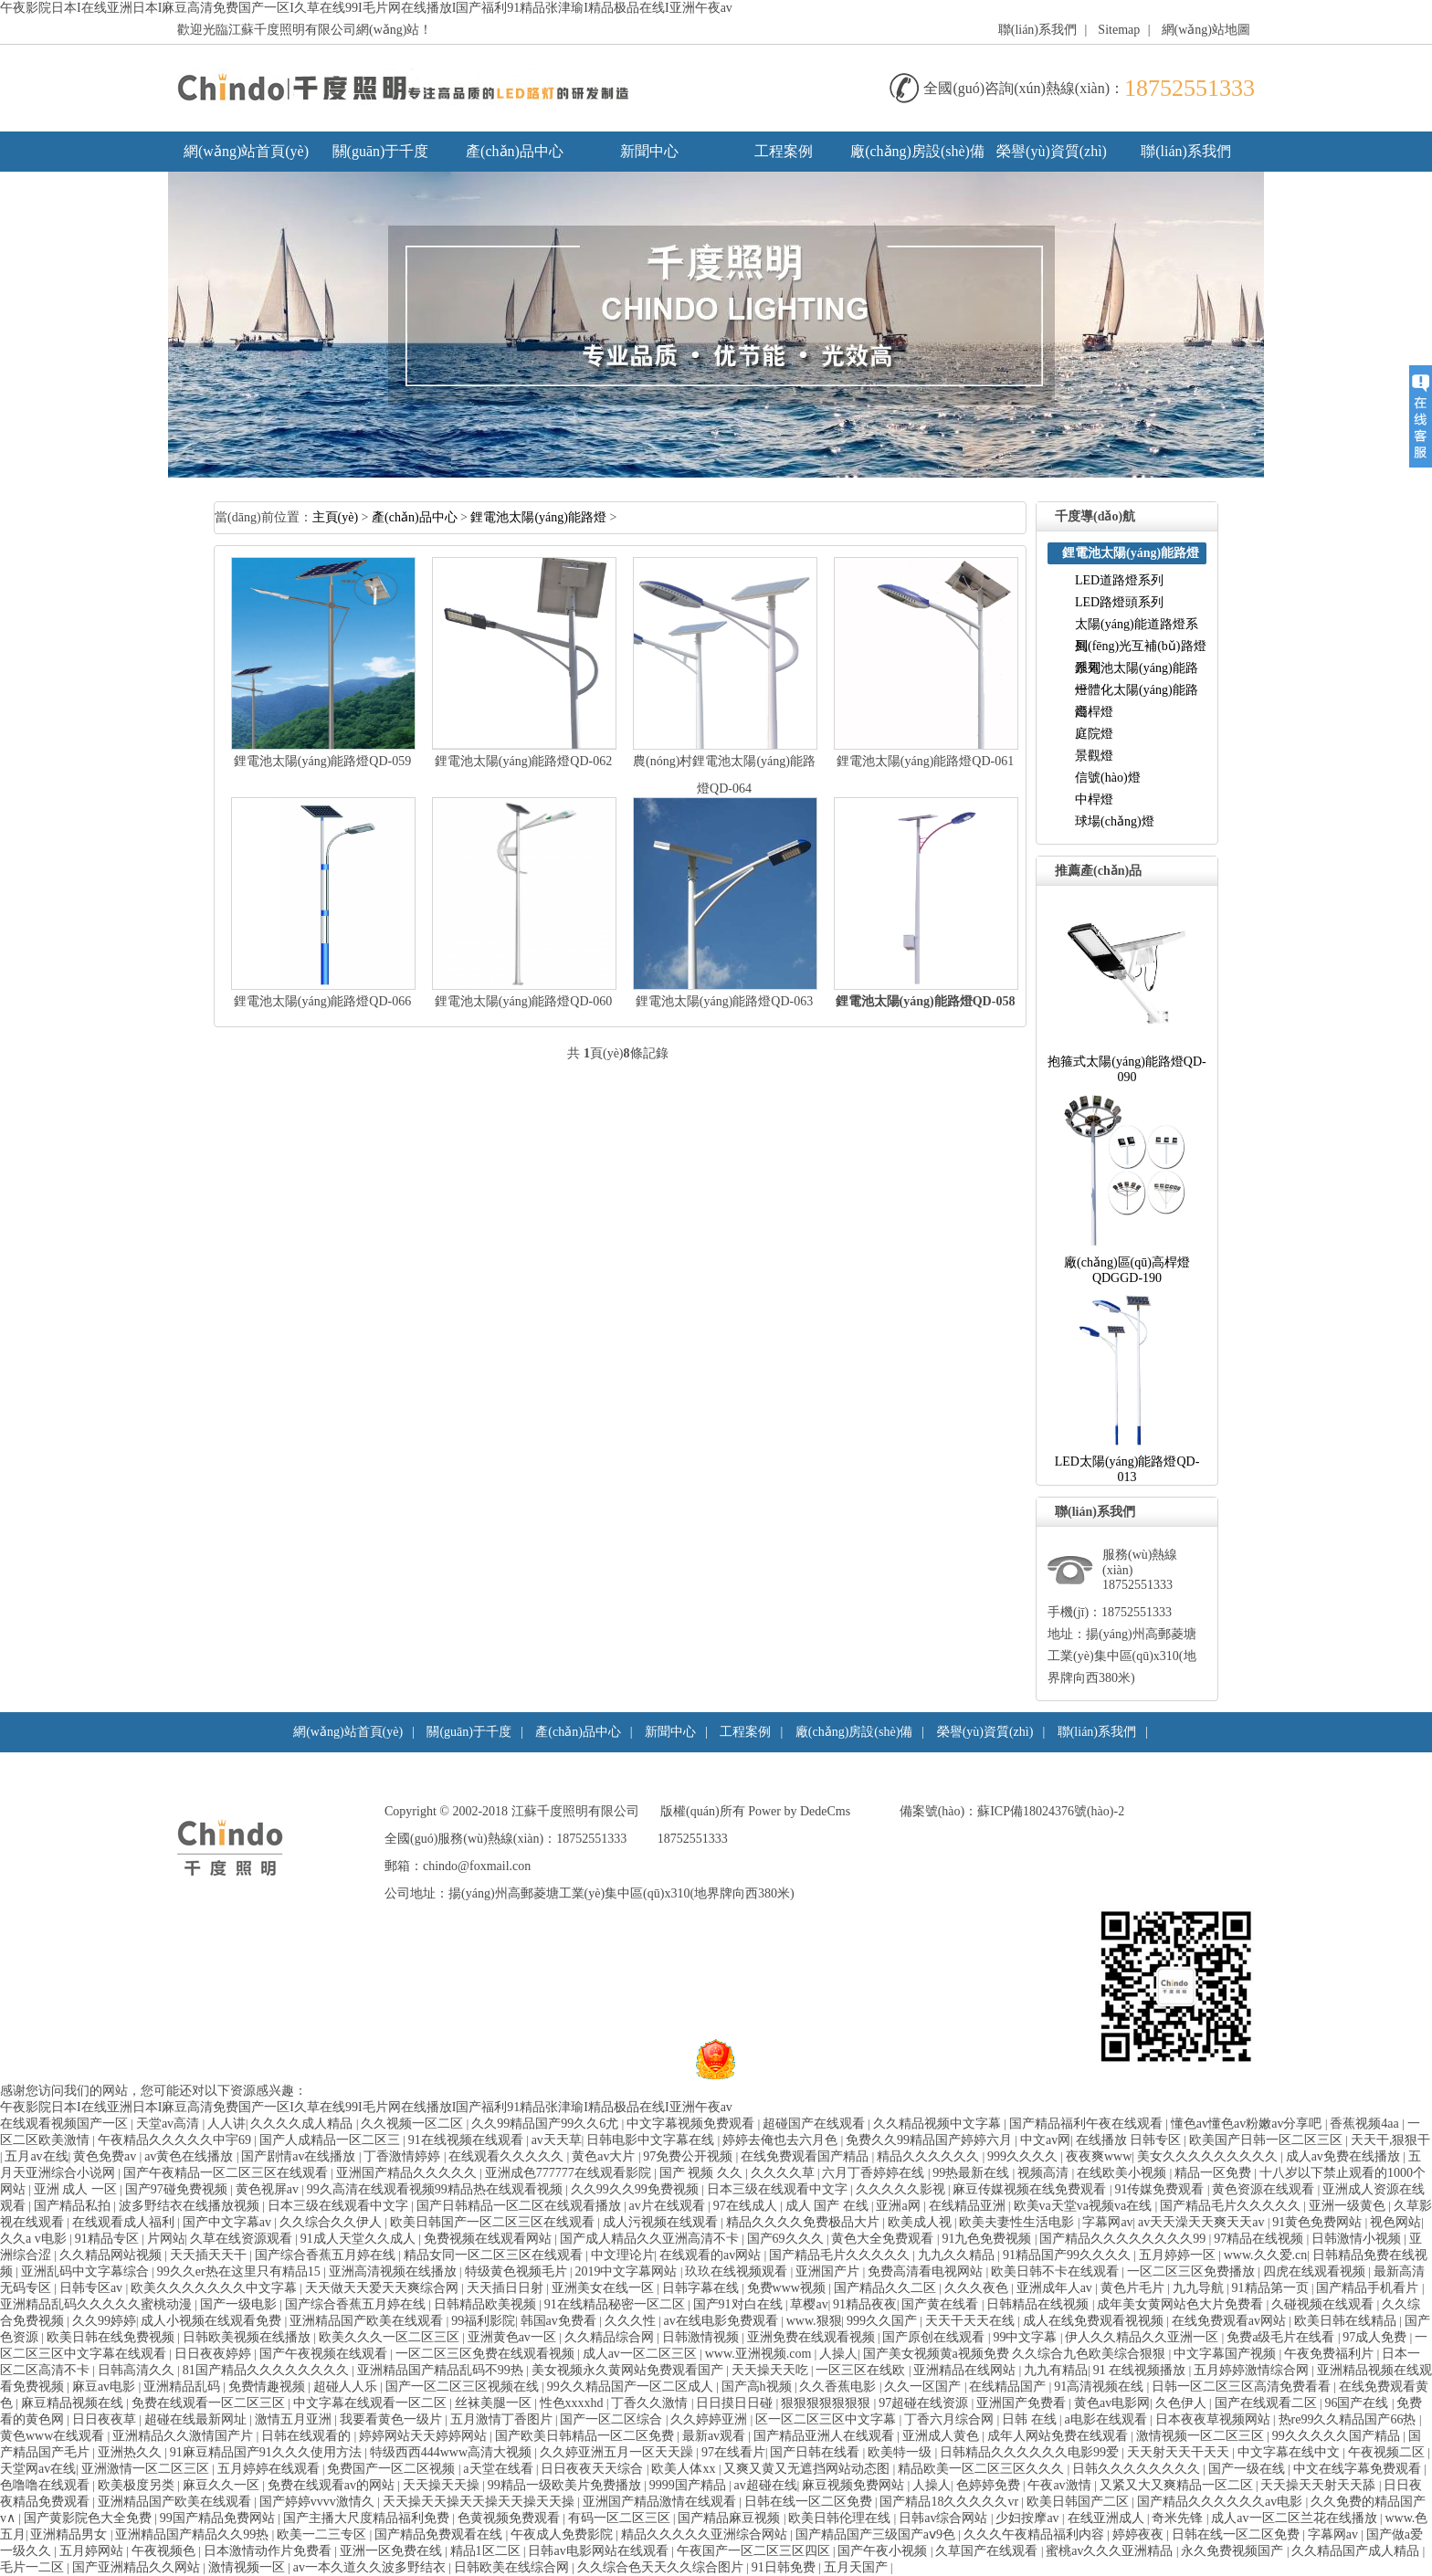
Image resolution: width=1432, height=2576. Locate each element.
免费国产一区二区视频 (392, 2469)
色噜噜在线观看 (46, 2485)
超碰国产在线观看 (816, 2123)
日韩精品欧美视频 (487, 2304)
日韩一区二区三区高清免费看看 (1243, 2386)
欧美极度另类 (138, 2485)
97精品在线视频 (1260, 2238)
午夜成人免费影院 (563, 2534)
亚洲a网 (899, 2206)
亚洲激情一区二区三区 (147, 2469)
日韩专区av (92, 2288)
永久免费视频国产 (1234, 2551)
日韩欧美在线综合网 (513, 2567)
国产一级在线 (1248, 2469)
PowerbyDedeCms (799, 1811)
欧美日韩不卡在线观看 (1056, 2271)
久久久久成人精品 (303, 2123)
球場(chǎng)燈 (1114, 821)
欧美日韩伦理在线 (841, 2518)
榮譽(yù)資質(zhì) (1051, 151)
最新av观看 (715, 2436)
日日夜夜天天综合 (594, 2469)
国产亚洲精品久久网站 (138, 2567)
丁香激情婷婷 (403, 2156)
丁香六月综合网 (950, 2419)
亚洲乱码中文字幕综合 (87, 2271)
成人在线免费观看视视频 (1095, 2321)
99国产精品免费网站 (219, 2518)
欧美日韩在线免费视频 (112, 2337)
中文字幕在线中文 (1290, 2452)
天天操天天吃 (772, 2370)
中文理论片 (623, 2255)
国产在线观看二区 (1268, 2403)
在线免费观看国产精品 (806, 2156)
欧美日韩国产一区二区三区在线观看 (494, 2222)
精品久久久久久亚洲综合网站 (706, 2534)
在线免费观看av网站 (1231, 2321)
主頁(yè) (335, 517)
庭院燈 (1094, 734)
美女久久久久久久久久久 (1209, 2156)
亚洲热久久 (131, 2452)
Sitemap (1119, 30)
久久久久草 (784, 2173)
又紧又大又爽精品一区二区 (1178, 2485)
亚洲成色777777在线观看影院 (570, 2173)
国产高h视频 (758, 2386)
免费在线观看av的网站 (333, 2485)
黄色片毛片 (1134, 2288)
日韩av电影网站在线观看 (599, 2551)
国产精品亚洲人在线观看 (825, 2436)
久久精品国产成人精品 (1357, 2551)
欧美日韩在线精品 (1347, 2321)
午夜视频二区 (1388, 2452)
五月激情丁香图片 (503, 2419)
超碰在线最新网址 (197, 2419)
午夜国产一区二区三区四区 (755, 2551)
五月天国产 (857, 2567)
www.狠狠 (814, 2321)
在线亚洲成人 (1108, 2518)
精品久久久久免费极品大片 (804, 2222)
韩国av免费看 (560, 2321)
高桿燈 (1094, 712)
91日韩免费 (785, 2567)
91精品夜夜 (865, 2304)
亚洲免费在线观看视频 (813, 2337)
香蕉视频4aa (1366, 2123)
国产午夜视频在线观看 (325, 2353)
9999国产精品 (689, 2485)
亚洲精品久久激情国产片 (184, 2436)
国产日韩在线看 (816, 2452)
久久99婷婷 (104, 2321)
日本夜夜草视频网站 (1214, 2419)
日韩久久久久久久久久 (1138, 2469)
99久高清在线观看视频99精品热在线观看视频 (436, 2189)
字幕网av (1107, 2222)
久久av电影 (34, 2238)
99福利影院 (483, 2321)
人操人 (838, 2353)
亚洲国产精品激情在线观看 (661, 2501)
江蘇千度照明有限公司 (575, 1811)
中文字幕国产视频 (1226, 2353)
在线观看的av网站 (711, 2255)
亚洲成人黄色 (942, 2436)
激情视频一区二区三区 (1202, 2436)
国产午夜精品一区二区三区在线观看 (227, 2173)
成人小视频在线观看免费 (213, 2321)
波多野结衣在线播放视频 (191, 2206)
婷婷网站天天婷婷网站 (424, 2436)
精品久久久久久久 (930, 2156)
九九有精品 (1056, 2370)
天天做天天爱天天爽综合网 (383, 2288)
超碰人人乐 (347, 2386)
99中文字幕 (1026, 2337)
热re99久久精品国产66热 (1349, 2419)
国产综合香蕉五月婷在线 (327, 2255)
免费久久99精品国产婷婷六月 (931, 2140)
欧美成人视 (921, 2222)
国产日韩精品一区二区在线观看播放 (520, 2206)
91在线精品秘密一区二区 (616, 2304)
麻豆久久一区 (223, 2485)
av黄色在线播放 (190, 2156)
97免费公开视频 (689, 2156)
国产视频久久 (702, 2173)
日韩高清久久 (138, 2370)
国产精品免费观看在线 (440, 2534)
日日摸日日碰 (736, 2403)
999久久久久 (1024, 2156)
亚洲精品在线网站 (966, 2370)
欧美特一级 (901, 2452)
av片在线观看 (669, 2206)
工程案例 (783, 151)
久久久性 (632, 2321)
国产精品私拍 (74, 2206)
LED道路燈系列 (1119, 580)
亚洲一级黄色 (1349, 2206)
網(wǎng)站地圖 (1206, 30)
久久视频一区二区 (414, 2123)
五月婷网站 (93, 2551)
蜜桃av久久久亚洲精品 (1111, 2551)
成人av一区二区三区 (641, 2353)
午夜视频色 (165, 2551)
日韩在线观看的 (307, 2436)
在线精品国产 (1009, 2386)
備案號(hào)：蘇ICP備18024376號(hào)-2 (1012, 1811)
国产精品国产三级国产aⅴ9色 (877, 2534)
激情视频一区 (248, 2567)
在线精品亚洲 (969, 2206)
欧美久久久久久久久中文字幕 (215, 2288)
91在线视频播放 (1141, 2370)
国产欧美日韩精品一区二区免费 (586, 2436)
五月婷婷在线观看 (270, 2469)
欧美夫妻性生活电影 (1018, 2222)
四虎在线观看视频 (1316, 2271)
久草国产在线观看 (988, 2551)
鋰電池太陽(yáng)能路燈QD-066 (322, 1001)
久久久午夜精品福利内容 (1035, 2534)
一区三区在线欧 (862, 2370)
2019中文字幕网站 (627, 2271)
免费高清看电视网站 (927, 2271)
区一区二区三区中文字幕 (827, 2419)
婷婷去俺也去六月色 (781, 2140)
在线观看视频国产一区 (66, 2123)
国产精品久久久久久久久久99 (1124, 2238)
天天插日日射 (507, 2288)
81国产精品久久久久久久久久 (268, 2370)
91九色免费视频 (988, 2238)
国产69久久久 (787, 2238)
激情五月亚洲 (295, 2419)
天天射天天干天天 (1180, 2452)
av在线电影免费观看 (723, 2321)
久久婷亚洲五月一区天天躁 (618, 2452)
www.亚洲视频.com (760, 2353)
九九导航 (1200, 2288)
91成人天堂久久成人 (359, 2238)
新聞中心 (649, 151)
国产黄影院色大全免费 (89, 2518)
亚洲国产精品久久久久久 (408, 2173)
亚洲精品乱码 (183, 2386)
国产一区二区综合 (613, 2419)
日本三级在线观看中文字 (779, 2189)
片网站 (166, 2238)
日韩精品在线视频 (1039, 2304)
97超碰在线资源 (925, 2403)
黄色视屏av (269, 2189)
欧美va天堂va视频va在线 (1084, 2206)
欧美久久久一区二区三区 (391, 2337)
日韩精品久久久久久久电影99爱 (1031, 2452)
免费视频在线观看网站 (489, 2238)
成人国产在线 (828, 2206)
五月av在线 (36, 2156)
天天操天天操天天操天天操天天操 (480, 2501)
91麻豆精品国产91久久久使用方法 (267, 2452)
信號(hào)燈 (1108, 777)
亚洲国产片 (829, 2271)
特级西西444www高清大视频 (452, 2452)
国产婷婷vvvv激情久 (318, 2501)
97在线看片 (733, 2452)
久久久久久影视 (902, 2189)
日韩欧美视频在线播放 (248, 2337)
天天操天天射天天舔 (1319, 2485)
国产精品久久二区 (887, 2288)
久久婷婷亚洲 (710, 2419)
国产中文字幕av (229, 2222)
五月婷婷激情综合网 (1253, 2370)
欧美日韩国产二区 (1079, 2501)
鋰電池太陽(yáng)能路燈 (538, 517)
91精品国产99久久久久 (1068, 2255)
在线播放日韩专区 (1130, 2140)
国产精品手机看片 (1369, 2288)
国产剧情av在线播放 (300, 2156)
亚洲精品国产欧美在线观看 (368, 2321)
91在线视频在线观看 (467, 2140)
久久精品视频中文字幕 (939, 2123)
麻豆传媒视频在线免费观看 (1031, 2189)
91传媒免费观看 (1160, 2189)
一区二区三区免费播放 (1192, 2271)
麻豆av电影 (105, 2386)
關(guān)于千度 (380, 151)
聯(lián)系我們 (1037, 30)
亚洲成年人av (1056, 2288)
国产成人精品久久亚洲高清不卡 (651, 2238)
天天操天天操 (443, 2485)
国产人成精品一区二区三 (331, 2140)
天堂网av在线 (38, 2469)
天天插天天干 (210, 2255)
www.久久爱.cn (1266, 2255)
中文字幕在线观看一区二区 (371, 2403)
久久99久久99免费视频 (636, 2189)
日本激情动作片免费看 (269, 2551)
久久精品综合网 (611, 2337)
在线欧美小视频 (1123, 2173)
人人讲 (226, 2123)
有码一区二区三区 (621, 2518)
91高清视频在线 (1100, 2386)
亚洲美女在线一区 (605, 2288)
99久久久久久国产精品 (1338, 2436)
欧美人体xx (685, 2469)
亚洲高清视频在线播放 (394, 2271)
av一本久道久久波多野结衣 (371, 2567)
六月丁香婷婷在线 (875, 2173)
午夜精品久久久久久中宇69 (176, 2140)
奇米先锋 (1179, 2518)
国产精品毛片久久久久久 (1232, 2206)
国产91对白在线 (739, 2304)
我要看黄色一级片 (393, 2419)
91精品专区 (108, 2238)
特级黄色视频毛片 (518, 2271)
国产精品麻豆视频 (731, 2518)
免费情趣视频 (268, 2386)
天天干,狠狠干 (1391, 2140)
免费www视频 (788, 2288)
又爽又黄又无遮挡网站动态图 (808, 2469)
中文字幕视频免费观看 (692, 2123)
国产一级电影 (240, 2304)
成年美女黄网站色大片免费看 (1182, 2304)
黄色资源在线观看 (1265, 2189)
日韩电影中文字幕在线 (652, 2140)
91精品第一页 (1272, 2288)
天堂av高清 (169, 2123)
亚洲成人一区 (77, 2189)
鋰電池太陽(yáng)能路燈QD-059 (322, 761)
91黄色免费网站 (1318, 2222)
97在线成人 (747, 2206)
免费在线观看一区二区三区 (210, 2403)
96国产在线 (1358, 2403)
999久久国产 (884, 2321)
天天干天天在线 (971, 2321)
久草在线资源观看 (243, 2238)
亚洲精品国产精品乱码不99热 (442, 2370)
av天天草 (557, 2140)
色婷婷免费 (990, 2485)
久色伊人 (1182, 2403)
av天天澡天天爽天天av (1203, 2222)
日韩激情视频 (702, 2337)
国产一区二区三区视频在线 (463, 2386)
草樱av (808, 2304)
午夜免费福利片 (1330, 2353)
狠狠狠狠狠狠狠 (827, 2403)
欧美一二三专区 (323, 2534)
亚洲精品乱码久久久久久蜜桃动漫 (97, 2304)
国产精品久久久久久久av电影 (1221, 2501)
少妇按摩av (1028, 2518)
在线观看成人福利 (125, 2222)
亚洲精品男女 (70, 2534)
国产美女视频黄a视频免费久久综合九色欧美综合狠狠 (1016, 2353)
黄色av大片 (605, 2156)
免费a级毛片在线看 (1282, 2337)
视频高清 (1044, 2173)
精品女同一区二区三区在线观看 (495, 2255)
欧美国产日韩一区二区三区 (1267, 2140)
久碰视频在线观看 (1324, 2304)
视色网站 (1395, 2222)
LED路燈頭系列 (1119, 602)
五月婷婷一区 (1179, 2255)
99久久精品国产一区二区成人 (632, 2386)
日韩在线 (1030, 2419)
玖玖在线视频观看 (738, 2271)
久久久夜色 (978, 2288)
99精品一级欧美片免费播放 (566, 2485)
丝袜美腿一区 (495, 2403)
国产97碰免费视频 (178, 2189)
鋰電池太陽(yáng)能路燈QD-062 (523, 761)
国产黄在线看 (941, 2304)
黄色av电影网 (1112, 2403)
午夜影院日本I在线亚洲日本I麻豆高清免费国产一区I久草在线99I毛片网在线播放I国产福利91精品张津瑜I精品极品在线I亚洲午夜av (366, 8)
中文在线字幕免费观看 (1359, 2469)
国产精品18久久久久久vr (950, 2501)
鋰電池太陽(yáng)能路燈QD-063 (724, 1001)
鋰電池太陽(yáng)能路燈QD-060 (523, 1001)
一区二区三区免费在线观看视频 (486, 2353)
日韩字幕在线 (702, 2288)
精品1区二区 (487, 2551)
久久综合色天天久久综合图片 (662, 2567)
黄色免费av (106, 2156)
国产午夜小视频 (884, 2551)
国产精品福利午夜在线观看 (1087, 2123)
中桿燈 (1094, 799)
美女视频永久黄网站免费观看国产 (629, 2370)
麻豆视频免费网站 (855, 2485)
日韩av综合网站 (945, 2518)
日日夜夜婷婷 (214, 2353)
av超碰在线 (765, 2485)
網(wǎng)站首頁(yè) (246, 151)
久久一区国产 (924, 2386)
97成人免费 (1376, 2337)
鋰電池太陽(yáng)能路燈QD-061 (925, 761)
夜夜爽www (1099, 2156)
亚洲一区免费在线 (393, 2551)
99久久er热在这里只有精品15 (240, 2271)
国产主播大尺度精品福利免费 (368, 2518)
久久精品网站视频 (112, 2255)
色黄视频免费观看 (510, 2518)
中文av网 (1045, 2140)
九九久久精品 (958, 2255)
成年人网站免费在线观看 (1059, 2436)
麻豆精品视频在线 (74, 2403)
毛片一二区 (34, 2567)
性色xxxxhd (573, 2403)
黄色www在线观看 (54, 2436)
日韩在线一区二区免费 (810, 2501)
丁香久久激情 (651, 2403)
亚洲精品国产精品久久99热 (193, 2534)
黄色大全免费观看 (884, 2238)
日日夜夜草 (106, 2419)
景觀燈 (1094, 755)
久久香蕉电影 (839, 2386)
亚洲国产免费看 (1022, 2403)
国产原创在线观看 (935, 2337)
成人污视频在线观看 (662, 2222)
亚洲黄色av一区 (514, 2337)
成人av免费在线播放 (1345, 2156)
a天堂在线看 (499, 2469)
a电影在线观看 (1107, 2419)
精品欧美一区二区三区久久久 (983, 2469)
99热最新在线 (972, 2173)
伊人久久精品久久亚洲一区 (1143, 2337)
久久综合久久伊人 (332, 2222)
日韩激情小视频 (1358, 2238)
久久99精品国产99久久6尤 (546, 2123)
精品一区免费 (1214, 2173)
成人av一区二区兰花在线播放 (1295, 2518)
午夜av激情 (1060, 2485)
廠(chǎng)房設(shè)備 (917, 151)
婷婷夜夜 (1139, 2534)
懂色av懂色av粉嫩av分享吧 (1248, 2123)
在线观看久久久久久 (507, 2156)
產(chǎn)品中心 (514, 151)
